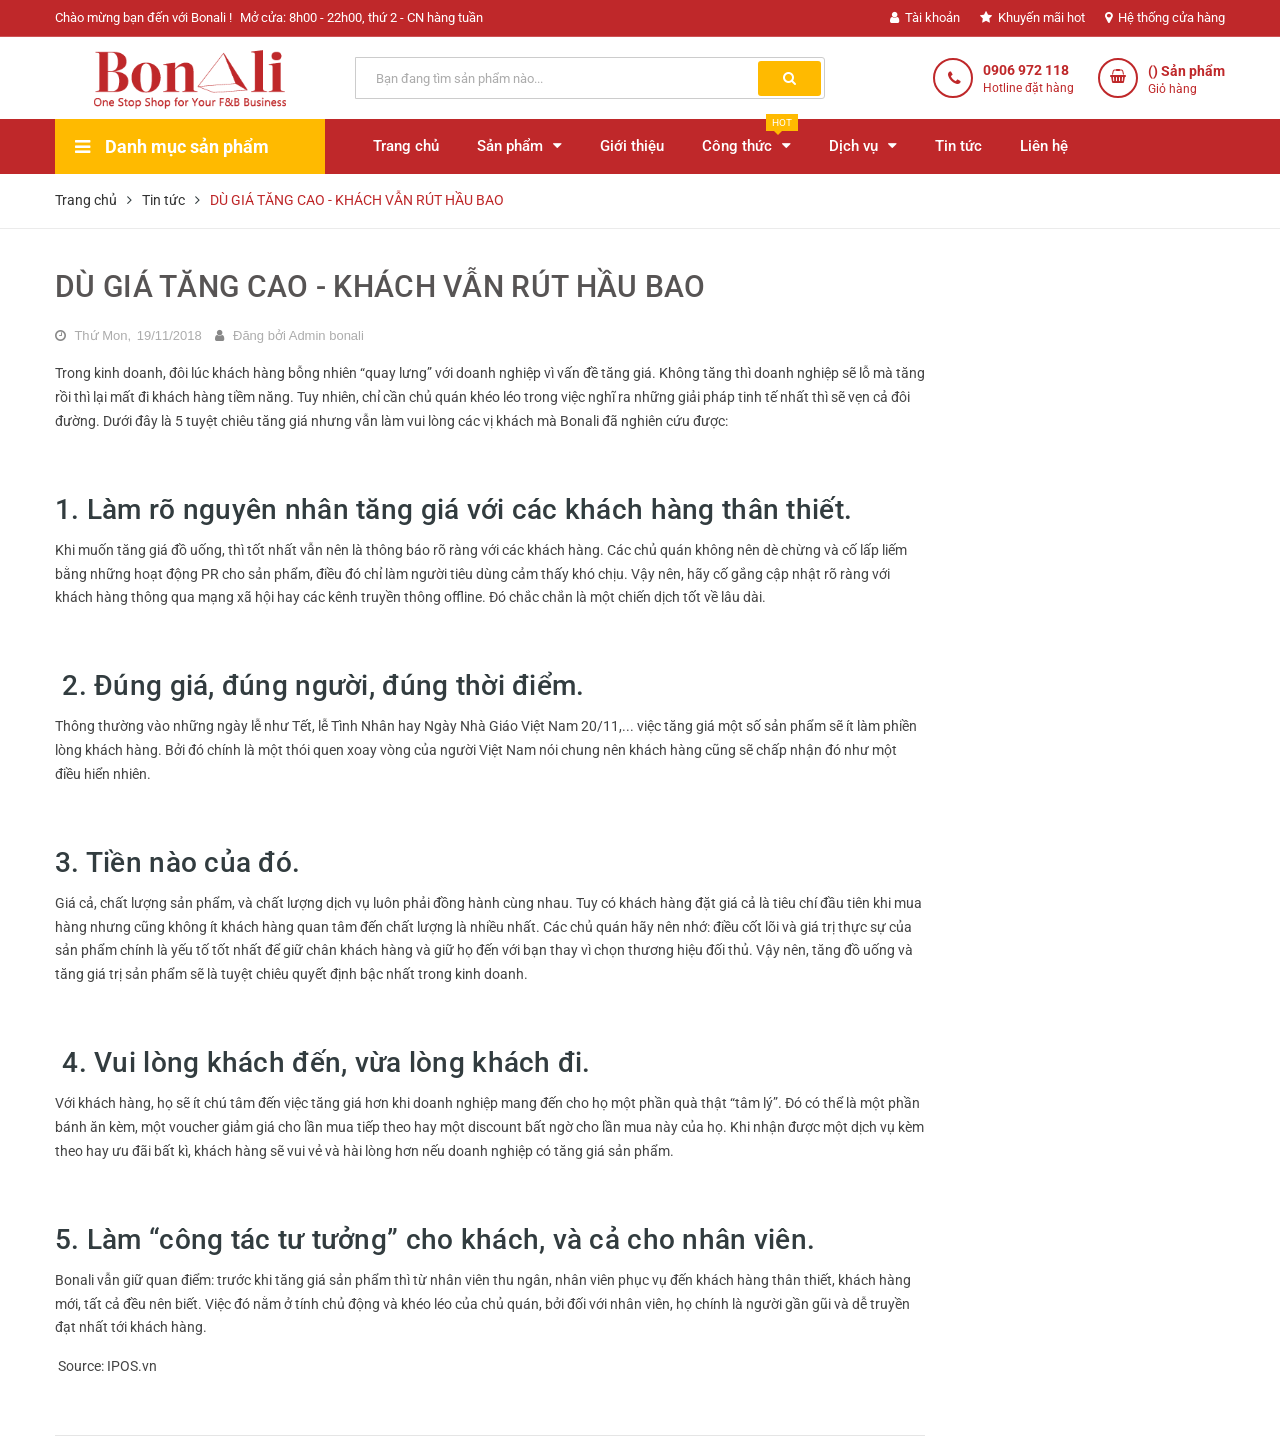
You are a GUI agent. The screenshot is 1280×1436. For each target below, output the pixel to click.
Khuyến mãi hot (1032, 17)
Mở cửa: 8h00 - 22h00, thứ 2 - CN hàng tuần (361, 17)
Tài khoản (925, 17)
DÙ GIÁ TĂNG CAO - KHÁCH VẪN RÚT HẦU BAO (380, 286)
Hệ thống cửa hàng (1165, 17)
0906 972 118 (1026, 70)
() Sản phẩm (1186, 80)
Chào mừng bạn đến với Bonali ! (143, 17)
